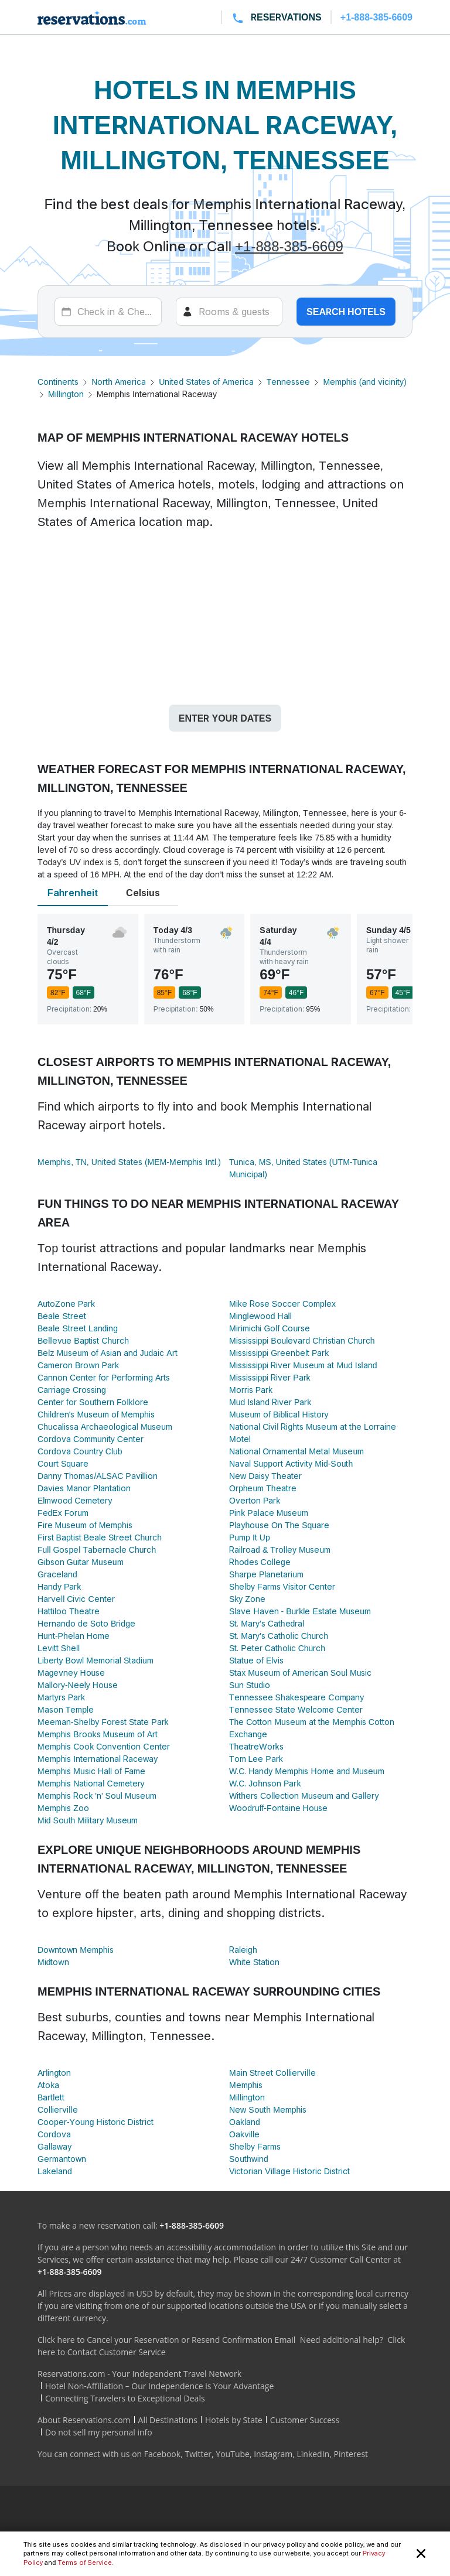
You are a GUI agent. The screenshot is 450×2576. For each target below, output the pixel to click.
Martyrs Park (61, 1697)
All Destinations (167, 2419)
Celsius (143, 892)
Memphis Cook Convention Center (104, 1746)
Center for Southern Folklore (93, 1402)
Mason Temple (66, 1709)
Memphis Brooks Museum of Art (98, 1734)
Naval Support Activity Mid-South (291, 1463)
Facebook (162, 2453)
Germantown (62, 2159)
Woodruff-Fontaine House (278, 1808)
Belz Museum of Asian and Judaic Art (108, 1353)
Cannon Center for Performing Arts (104, 1377)
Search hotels (346, 311)
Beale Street (62, 1316)
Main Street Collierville (272, 2073)
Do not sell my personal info (98, 2432)
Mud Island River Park (270, 1402)
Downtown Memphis (76, 1950)
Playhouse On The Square (279, 1525)
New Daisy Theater (265, 1476)
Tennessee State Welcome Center (296, 1709)
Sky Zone (247, 1599)
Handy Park (59, 1586)
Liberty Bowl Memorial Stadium (96, 1660)
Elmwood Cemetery (75, 1500)
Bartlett (51, 2097)
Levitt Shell (59, 1648)
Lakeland (55, 2171)
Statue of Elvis (256, 1660)
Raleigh (243, 1950)
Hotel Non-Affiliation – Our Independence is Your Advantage (159, 2385)
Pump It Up (249, 1537)
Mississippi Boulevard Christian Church (302, 1340)
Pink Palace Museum (268, 1513)
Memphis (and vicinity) (364, 382)
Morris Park (250, 1390)
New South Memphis (267, 2109)
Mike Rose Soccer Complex (282, 1304)
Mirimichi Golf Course (269, 1328)
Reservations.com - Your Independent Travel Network (139, 2373)
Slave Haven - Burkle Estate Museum (300, 1611)
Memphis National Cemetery (91, 1783)
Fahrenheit (72, 892)
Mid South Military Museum (88, 1820)
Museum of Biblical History (279, 1414)
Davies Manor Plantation (84, 1488)
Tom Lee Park (256, 1759)
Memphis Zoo (63, 1808)
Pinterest (350, 2453)
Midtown (53, 1962)
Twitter (198, 2453)
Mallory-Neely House (78, 1685)
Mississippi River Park (270, 1377)
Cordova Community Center (91, 1439)
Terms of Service (84, 2562)
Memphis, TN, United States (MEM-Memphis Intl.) (129, 1162)
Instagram (273, 2453)
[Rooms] (229, 312)
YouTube (233, 2453)
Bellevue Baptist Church (83, 1340)
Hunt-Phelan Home (74, 1636)
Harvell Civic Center (76, 1599)
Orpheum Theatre (262, 1488)
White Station (254, 1962)
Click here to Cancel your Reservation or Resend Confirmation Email (166, 2339)
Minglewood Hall (260, 1316)
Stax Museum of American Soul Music (300, 1673)
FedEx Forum (63, 1513)
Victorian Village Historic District (289, 2171)
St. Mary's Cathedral (266, 1623)
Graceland (57, 1574)
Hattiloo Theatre (69, 1611)
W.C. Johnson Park (265, 1783)
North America (118, 382)
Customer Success (305, 2419)
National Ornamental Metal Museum (296, 1451)
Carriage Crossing (72, 1390)
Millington (66, 394)
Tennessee (289, 382)
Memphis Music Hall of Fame (91, 1771)
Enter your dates (225, 718)
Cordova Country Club (80, 1451)
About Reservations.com (84, 2419)
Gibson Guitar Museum (81, 1562)
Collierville (58, 2109)
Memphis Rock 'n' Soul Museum (97, 1796)
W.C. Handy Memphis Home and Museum (306, 1771)
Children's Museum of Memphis (96, 1414)
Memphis (245, 2085)
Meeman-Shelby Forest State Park (103, 1722)
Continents (58, 382)
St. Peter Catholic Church (277, 1648)
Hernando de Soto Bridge (86, 1623)
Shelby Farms (255, 2146)
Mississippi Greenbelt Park (279, 1353)
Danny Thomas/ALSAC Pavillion (98, 1476)
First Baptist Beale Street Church (100, 1537)
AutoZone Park (66, 1304)
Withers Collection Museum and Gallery (304, 1796)
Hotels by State (233, 2419)
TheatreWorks (256, 1746)
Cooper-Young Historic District (96, 2122)
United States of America (206, 382)
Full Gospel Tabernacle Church (97, 1550)
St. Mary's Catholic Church (278, 1636)
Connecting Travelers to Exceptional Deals (125, 2398)
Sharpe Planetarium (266, 1574)
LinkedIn (312, 2453)
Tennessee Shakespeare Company (296, 1697)
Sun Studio (249, 1685)
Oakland (244, 2122)
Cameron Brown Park (78, 1365)
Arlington (54, 2073)
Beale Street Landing (78, 1328)
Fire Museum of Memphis (85, 1525)
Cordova (54, 2134)
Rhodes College (260, 1562)
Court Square (63, 1463)
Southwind (248, 2159)
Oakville (244, 2134)
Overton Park (254, 1500)
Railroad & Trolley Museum (279, 1550)
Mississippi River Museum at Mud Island (303, 1365)
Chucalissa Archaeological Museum (105, 1427)
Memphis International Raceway (98, 1759)
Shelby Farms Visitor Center (282, 1586)
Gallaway (54, 2146)
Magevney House (71, 1673)
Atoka (48, 2085)
